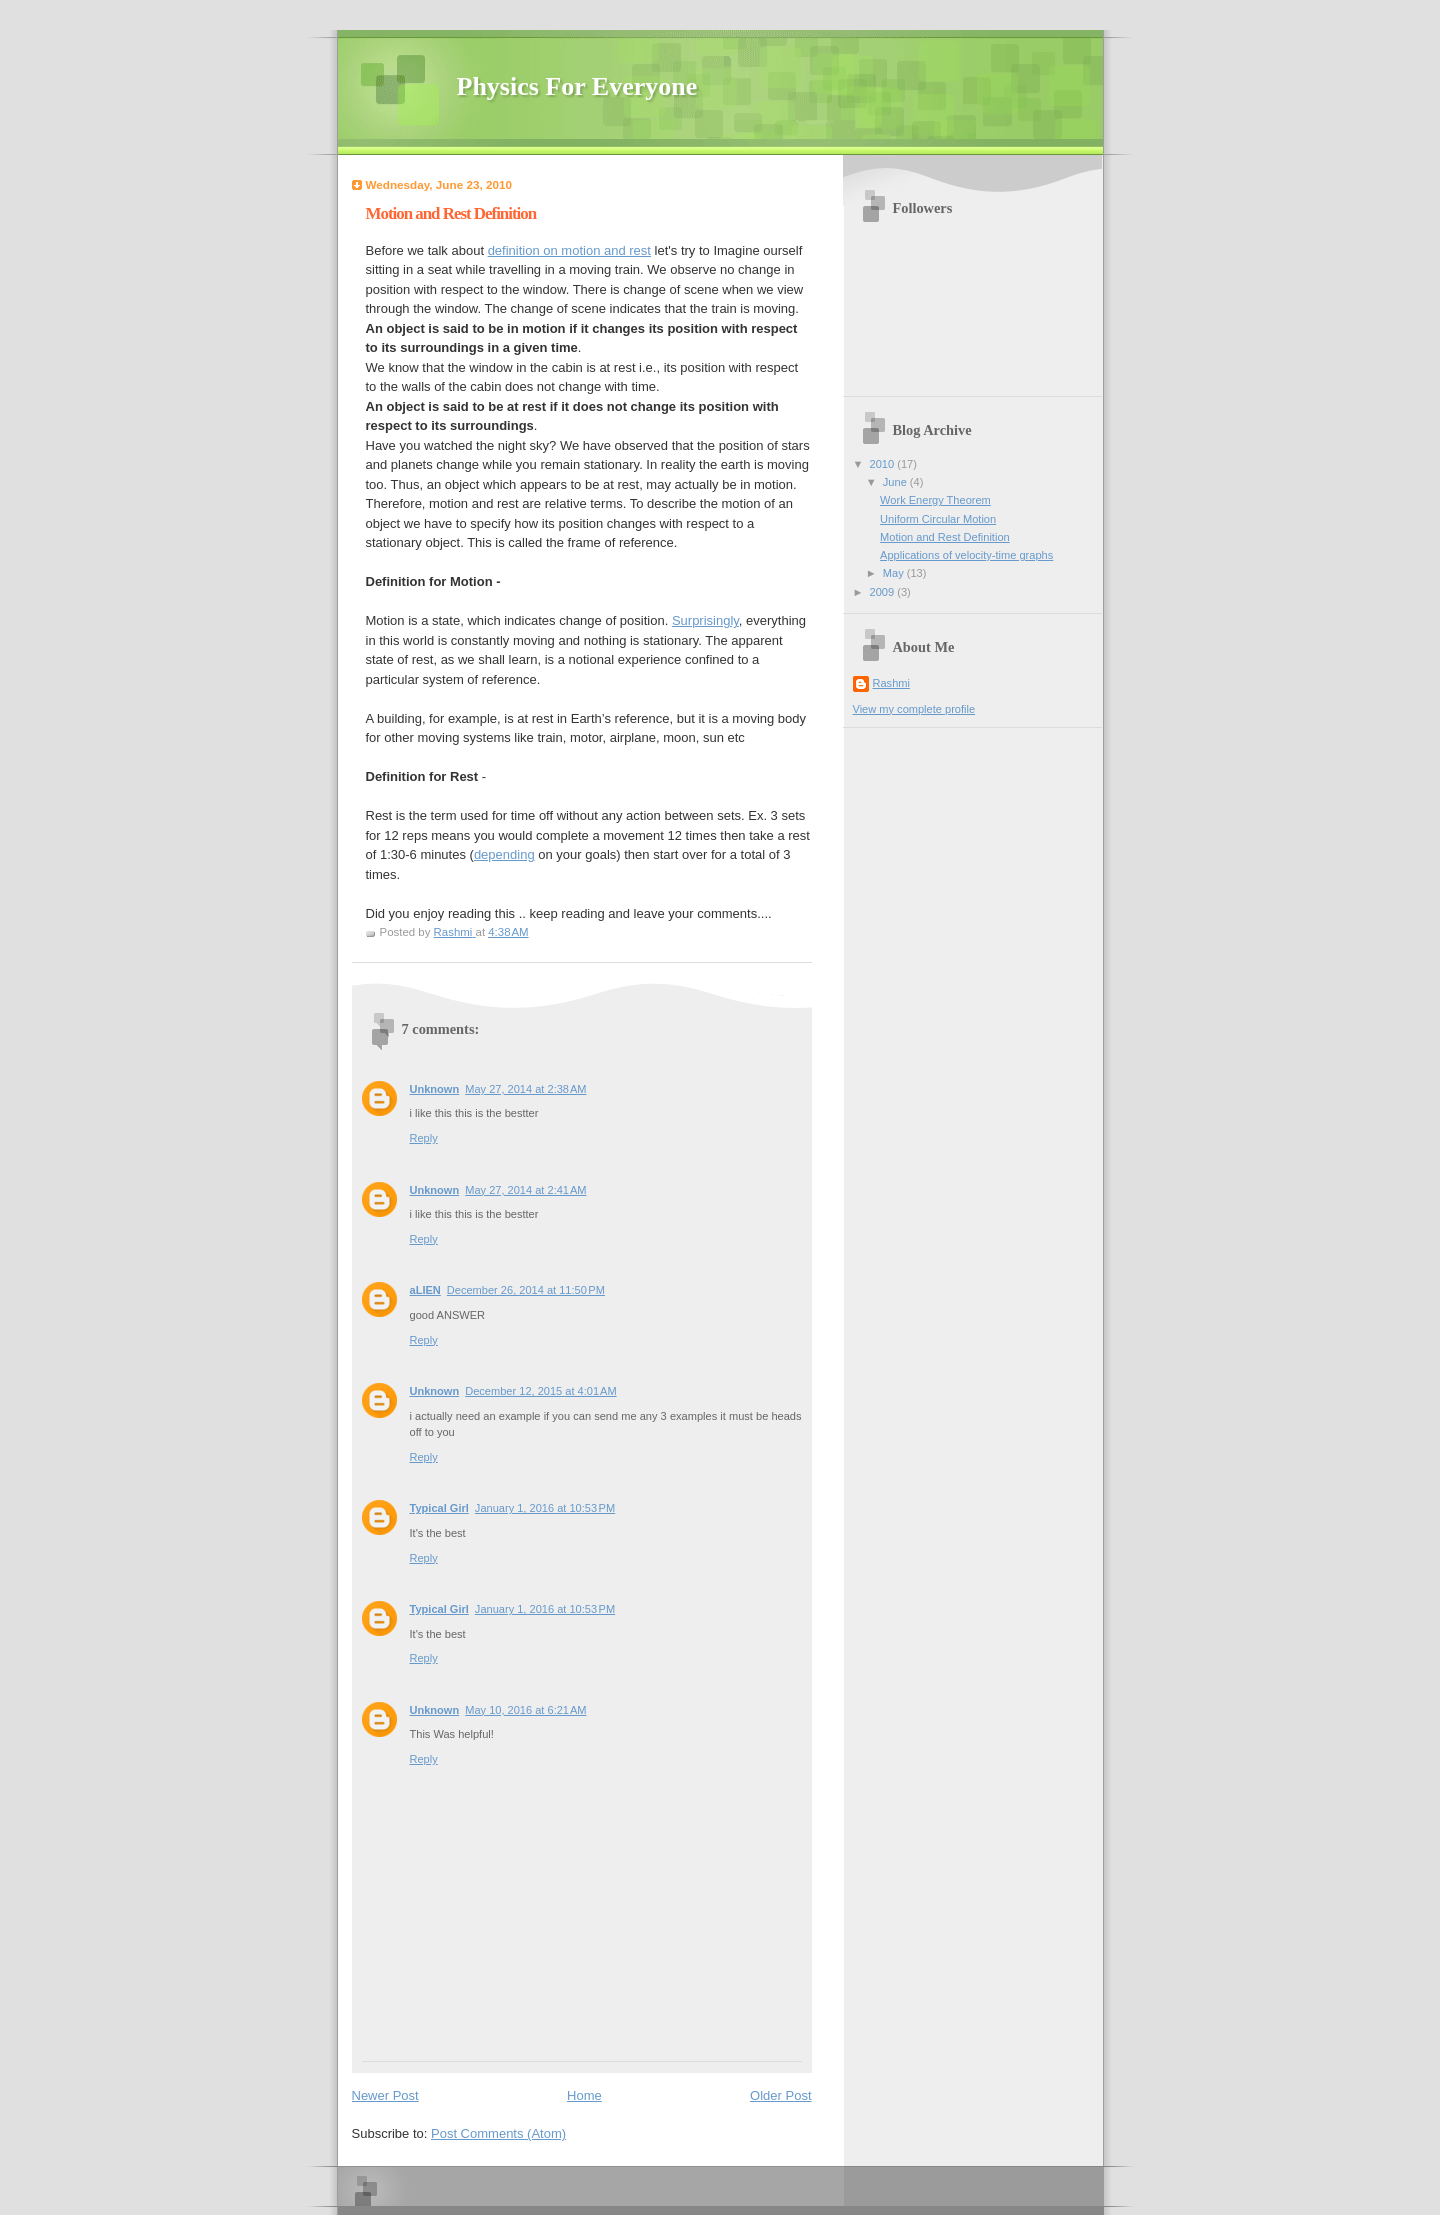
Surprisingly (705, 620)
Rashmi (891, 683)
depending (504, 854)
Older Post (780, 2095)
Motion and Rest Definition (945, 537)
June (896, 482)
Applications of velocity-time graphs (966, 555)
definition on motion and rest (569, 250)
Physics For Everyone (577, 86)
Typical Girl (439, 1508)
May (895, 573)
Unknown (435, 1089)
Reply (424, 1138)
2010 (884, 464)
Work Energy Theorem (935, 500)
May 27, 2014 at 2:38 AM (525, 1089)
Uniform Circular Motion (938, 519)
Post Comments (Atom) (498, 2133)
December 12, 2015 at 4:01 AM (540, 1391)
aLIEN (425, 1290)
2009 (884, 592)
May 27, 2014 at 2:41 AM (525, 1190)
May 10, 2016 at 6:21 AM (525, 1710)
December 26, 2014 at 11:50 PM (526, 1290)
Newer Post (385, 2095)
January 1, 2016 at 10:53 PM (545, 1508)
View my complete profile (914, 709)
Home (584, 2095)
